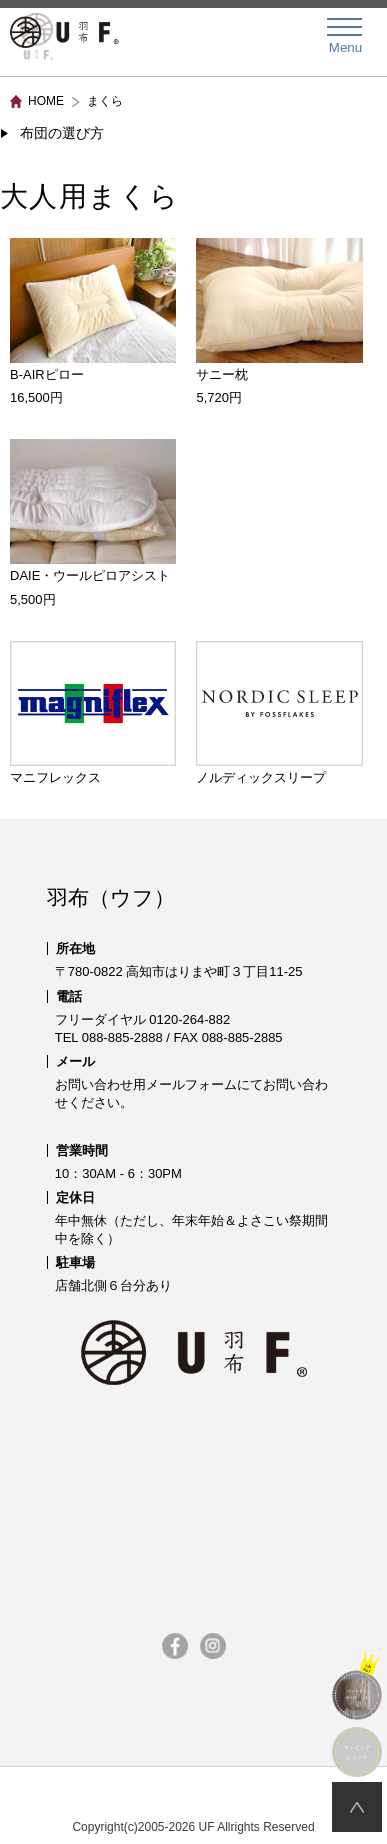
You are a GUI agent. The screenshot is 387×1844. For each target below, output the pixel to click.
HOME (46, 101)
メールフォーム (191, 1084)
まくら (105, 101)
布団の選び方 (62, 133)
